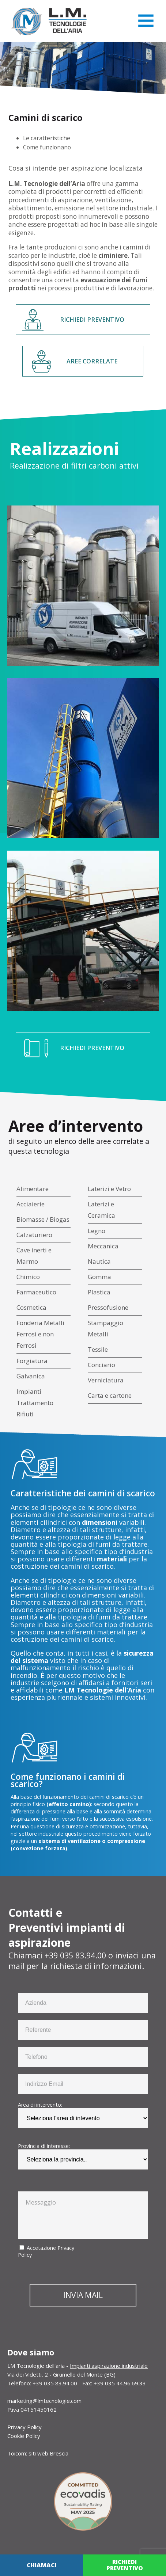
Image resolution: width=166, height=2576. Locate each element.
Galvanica (30, 1376)
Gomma (99, 1276)
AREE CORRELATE (92, 361)
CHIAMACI (41, 2565)
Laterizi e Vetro (109, 1188)
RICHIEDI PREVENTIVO (92, 320)
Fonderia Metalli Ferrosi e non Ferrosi (40, 1334)
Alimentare (32, 1188)
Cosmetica (31, 1307)
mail (16, 1966)
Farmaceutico (36, 1292)
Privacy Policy (24, 2427)
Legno (96, 1230)
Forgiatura (32, 1360)
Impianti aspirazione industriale (109, 2365)
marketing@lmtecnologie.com (44, 2400)
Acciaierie (30, 1204)
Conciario (101, 1364)
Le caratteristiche (46, 138)
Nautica (99, 1261)
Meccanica (103, 1246)
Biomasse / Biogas (42, 1219)
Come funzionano (47, 147)
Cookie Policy (23, 2435)
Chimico (28, 1276)
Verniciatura (106, 1380)
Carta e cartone (110, 1395)
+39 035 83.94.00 (75, 1955)
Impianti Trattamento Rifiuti (34, 1402)
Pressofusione (108, 1307)
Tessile (98, 1349)
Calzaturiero (34, 1234)
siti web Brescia (48, 2453)
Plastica (99, 1292)
